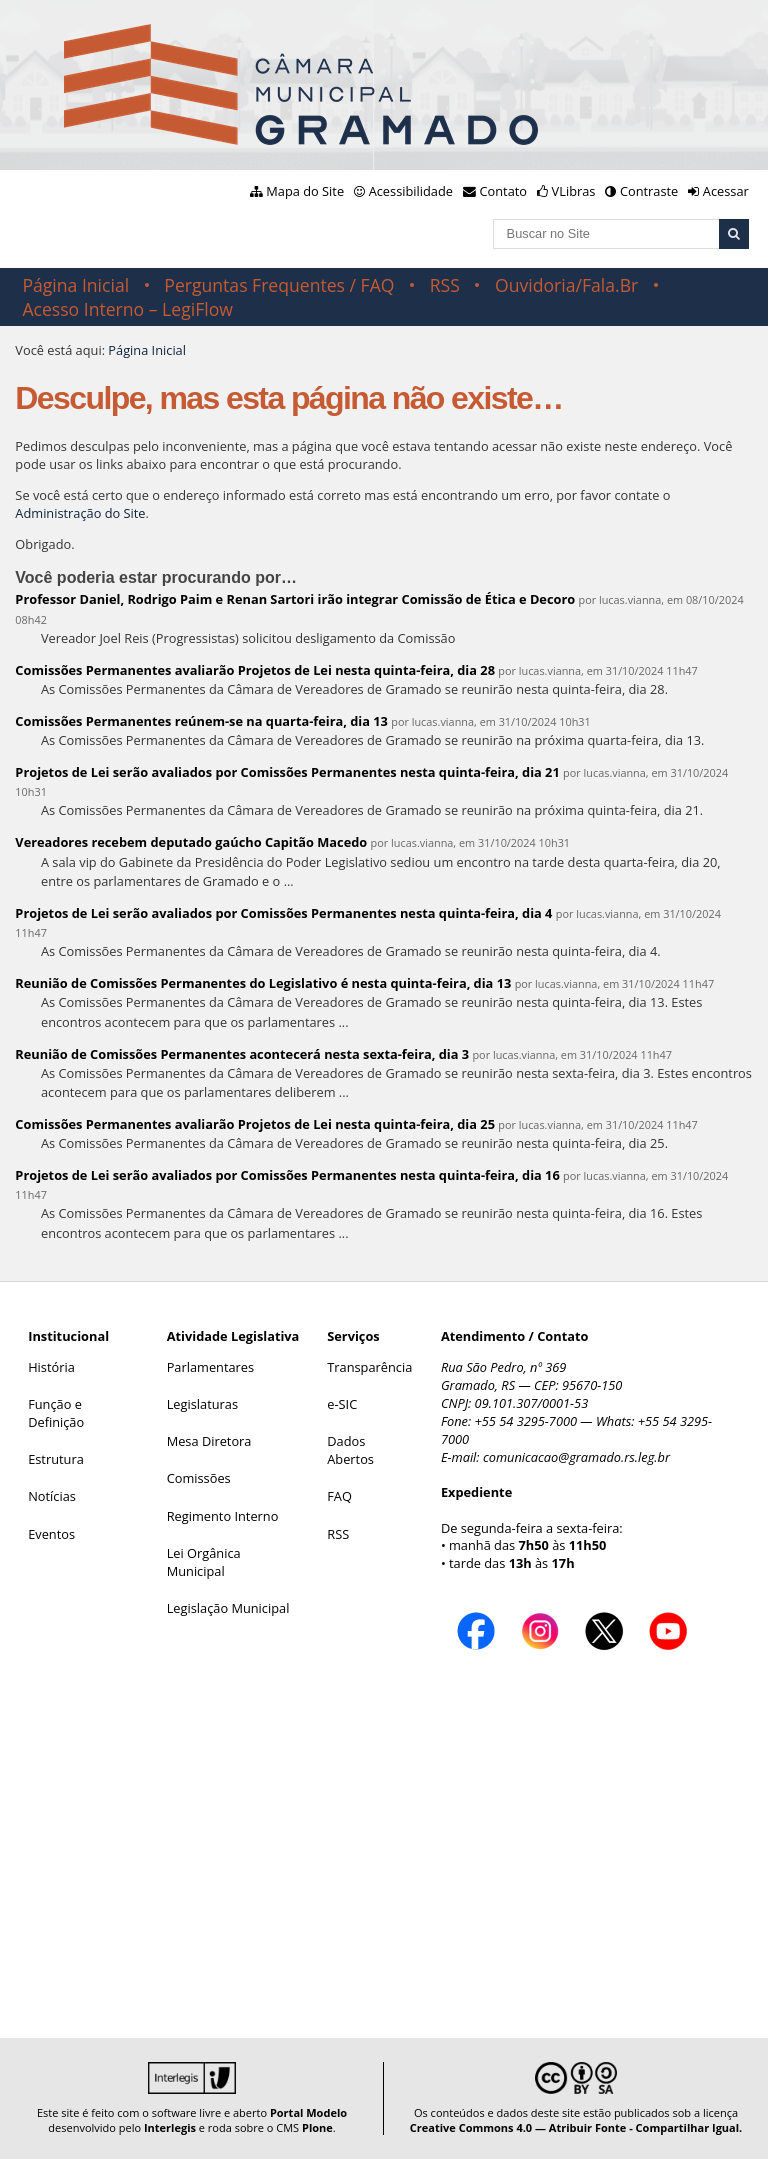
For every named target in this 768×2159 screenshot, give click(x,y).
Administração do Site (80, 513)
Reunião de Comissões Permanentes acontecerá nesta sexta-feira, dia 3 (242, 1054)
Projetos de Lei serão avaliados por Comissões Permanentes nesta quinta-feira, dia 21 (287, 772)
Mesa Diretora (209, 1441)
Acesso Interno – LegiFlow (127, 309)
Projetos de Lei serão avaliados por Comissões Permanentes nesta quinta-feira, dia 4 (283, 913)
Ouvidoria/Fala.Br (566, 285)
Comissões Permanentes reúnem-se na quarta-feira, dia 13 (201, 721)
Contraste (649, 191)
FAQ (339, 1496)
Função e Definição (56, 1413)
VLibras (574, 191)
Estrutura (56, 1459)
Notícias (52, 1496)
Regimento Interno (223, 1516)
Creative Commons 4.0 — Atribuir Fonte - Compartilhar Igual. (576, 2127)
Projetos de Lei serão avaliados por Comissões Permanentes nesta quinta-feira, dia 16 (287, 1175)
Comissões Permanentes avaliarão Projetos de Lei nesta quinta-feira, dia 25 (255, 1124)
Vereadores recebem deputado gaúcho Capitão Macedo (191, 842)
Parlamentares (210, 1367)
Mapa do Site (305, 191)
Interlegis (170, 2127)
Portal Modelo (308, 2112)
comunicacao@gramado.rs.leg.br (576, 1457)
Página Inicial (75, 285)
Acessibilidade (411, 191)
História (51, 1367)
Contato (504, 191)
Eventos (51, 1534)
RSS (445, 285)
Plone (317, 2127)
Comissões (199, 1478)
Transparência (369, 1367)
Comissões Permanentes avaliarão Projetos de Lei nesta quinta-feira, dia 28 (255, 670)
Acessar (726, 191)
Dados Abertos (350, 1450)
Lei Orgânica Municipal (204, 1562)
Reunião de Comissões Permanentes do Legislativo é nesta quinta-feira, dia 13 (263, 983)
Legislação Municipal (228, 1608)
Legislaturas (202, 1404)
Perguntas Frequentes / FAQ (279, 285)
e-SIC (342, 1404)
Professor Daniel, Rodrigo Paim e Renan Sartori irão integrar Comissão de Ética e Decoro (295, 599)
